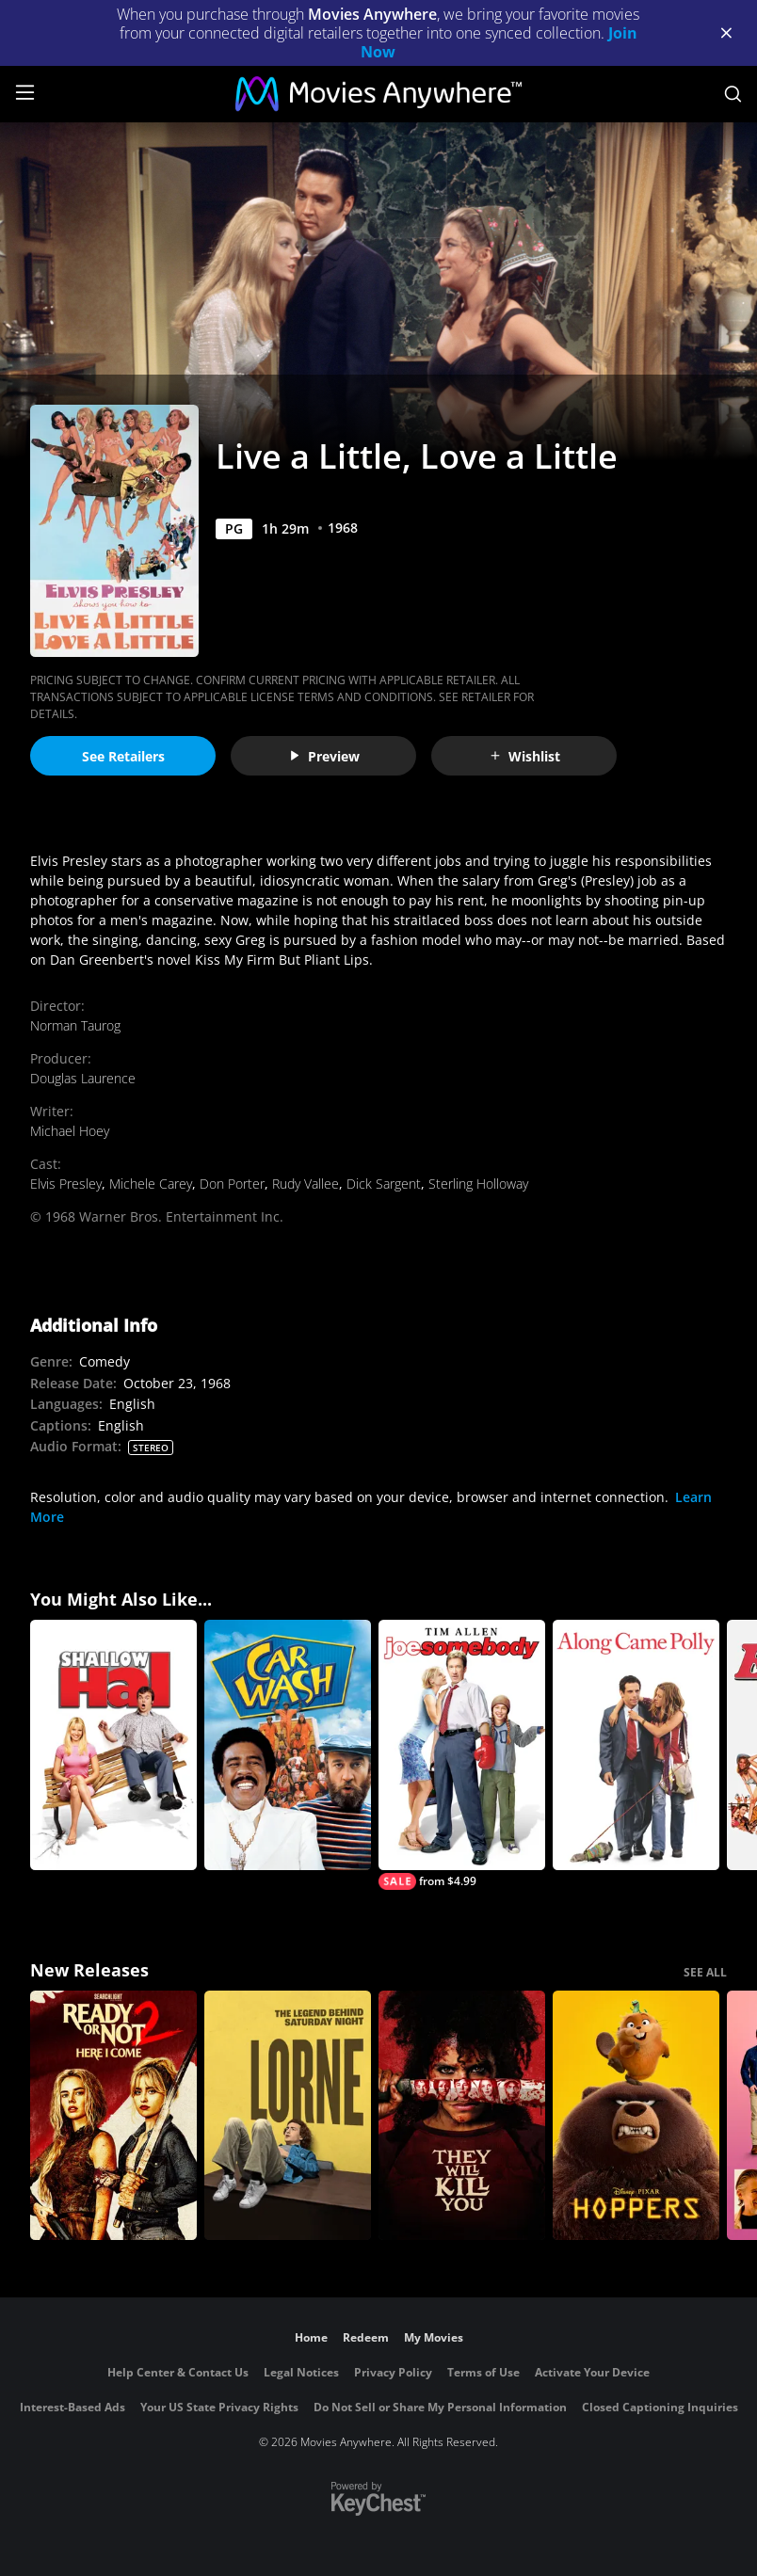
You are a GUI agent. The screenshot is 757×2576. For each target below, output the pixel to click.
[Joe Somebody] (461, 1755)
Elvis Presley (66, 1183)
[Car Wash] (287, 1745)
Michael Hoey (69, 1131)
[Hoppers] (636, 2116)
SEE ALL (705, 1972)
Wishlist (524, 756)
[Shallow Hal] (113, 1745)
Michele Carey (150, 1183)
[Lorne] (287, 2116)
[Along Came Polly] (636, 1745)
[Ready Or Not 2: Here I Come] (113, 2116)
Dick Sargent (383, 1183)
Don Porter (232, 1183)
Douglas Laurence (83, 1078)
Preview (324, 756)
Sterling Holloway (478, 1183)
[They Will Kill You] (461, 2116)
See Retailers (123, 756)
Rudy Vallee (305, 1183)
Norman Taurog (75, 1025)
